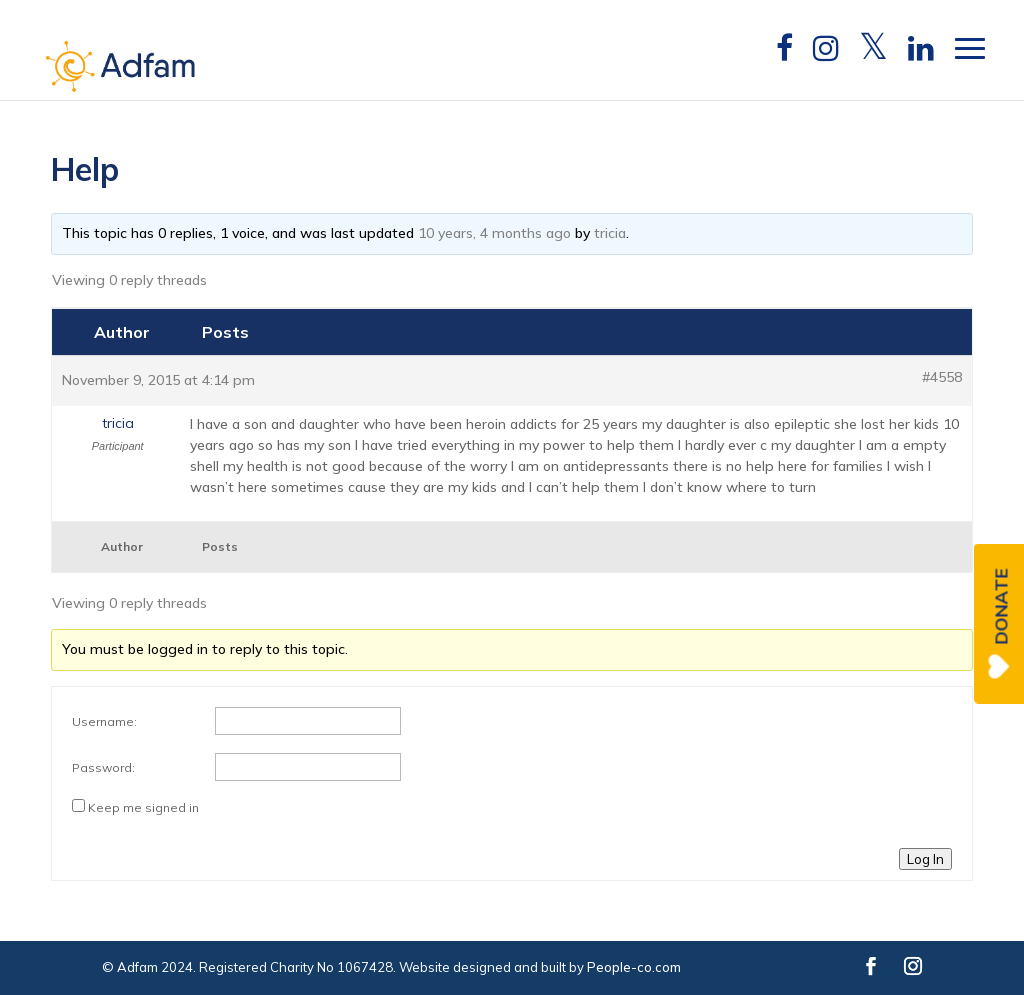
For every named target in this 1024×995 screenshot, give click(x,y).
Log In (925, 859)
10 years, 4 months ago (494, 233)
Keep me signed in (143, 807)
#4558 (942, 377)
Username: (104, 721)
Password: (103, 767)
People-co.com (634, 967)
